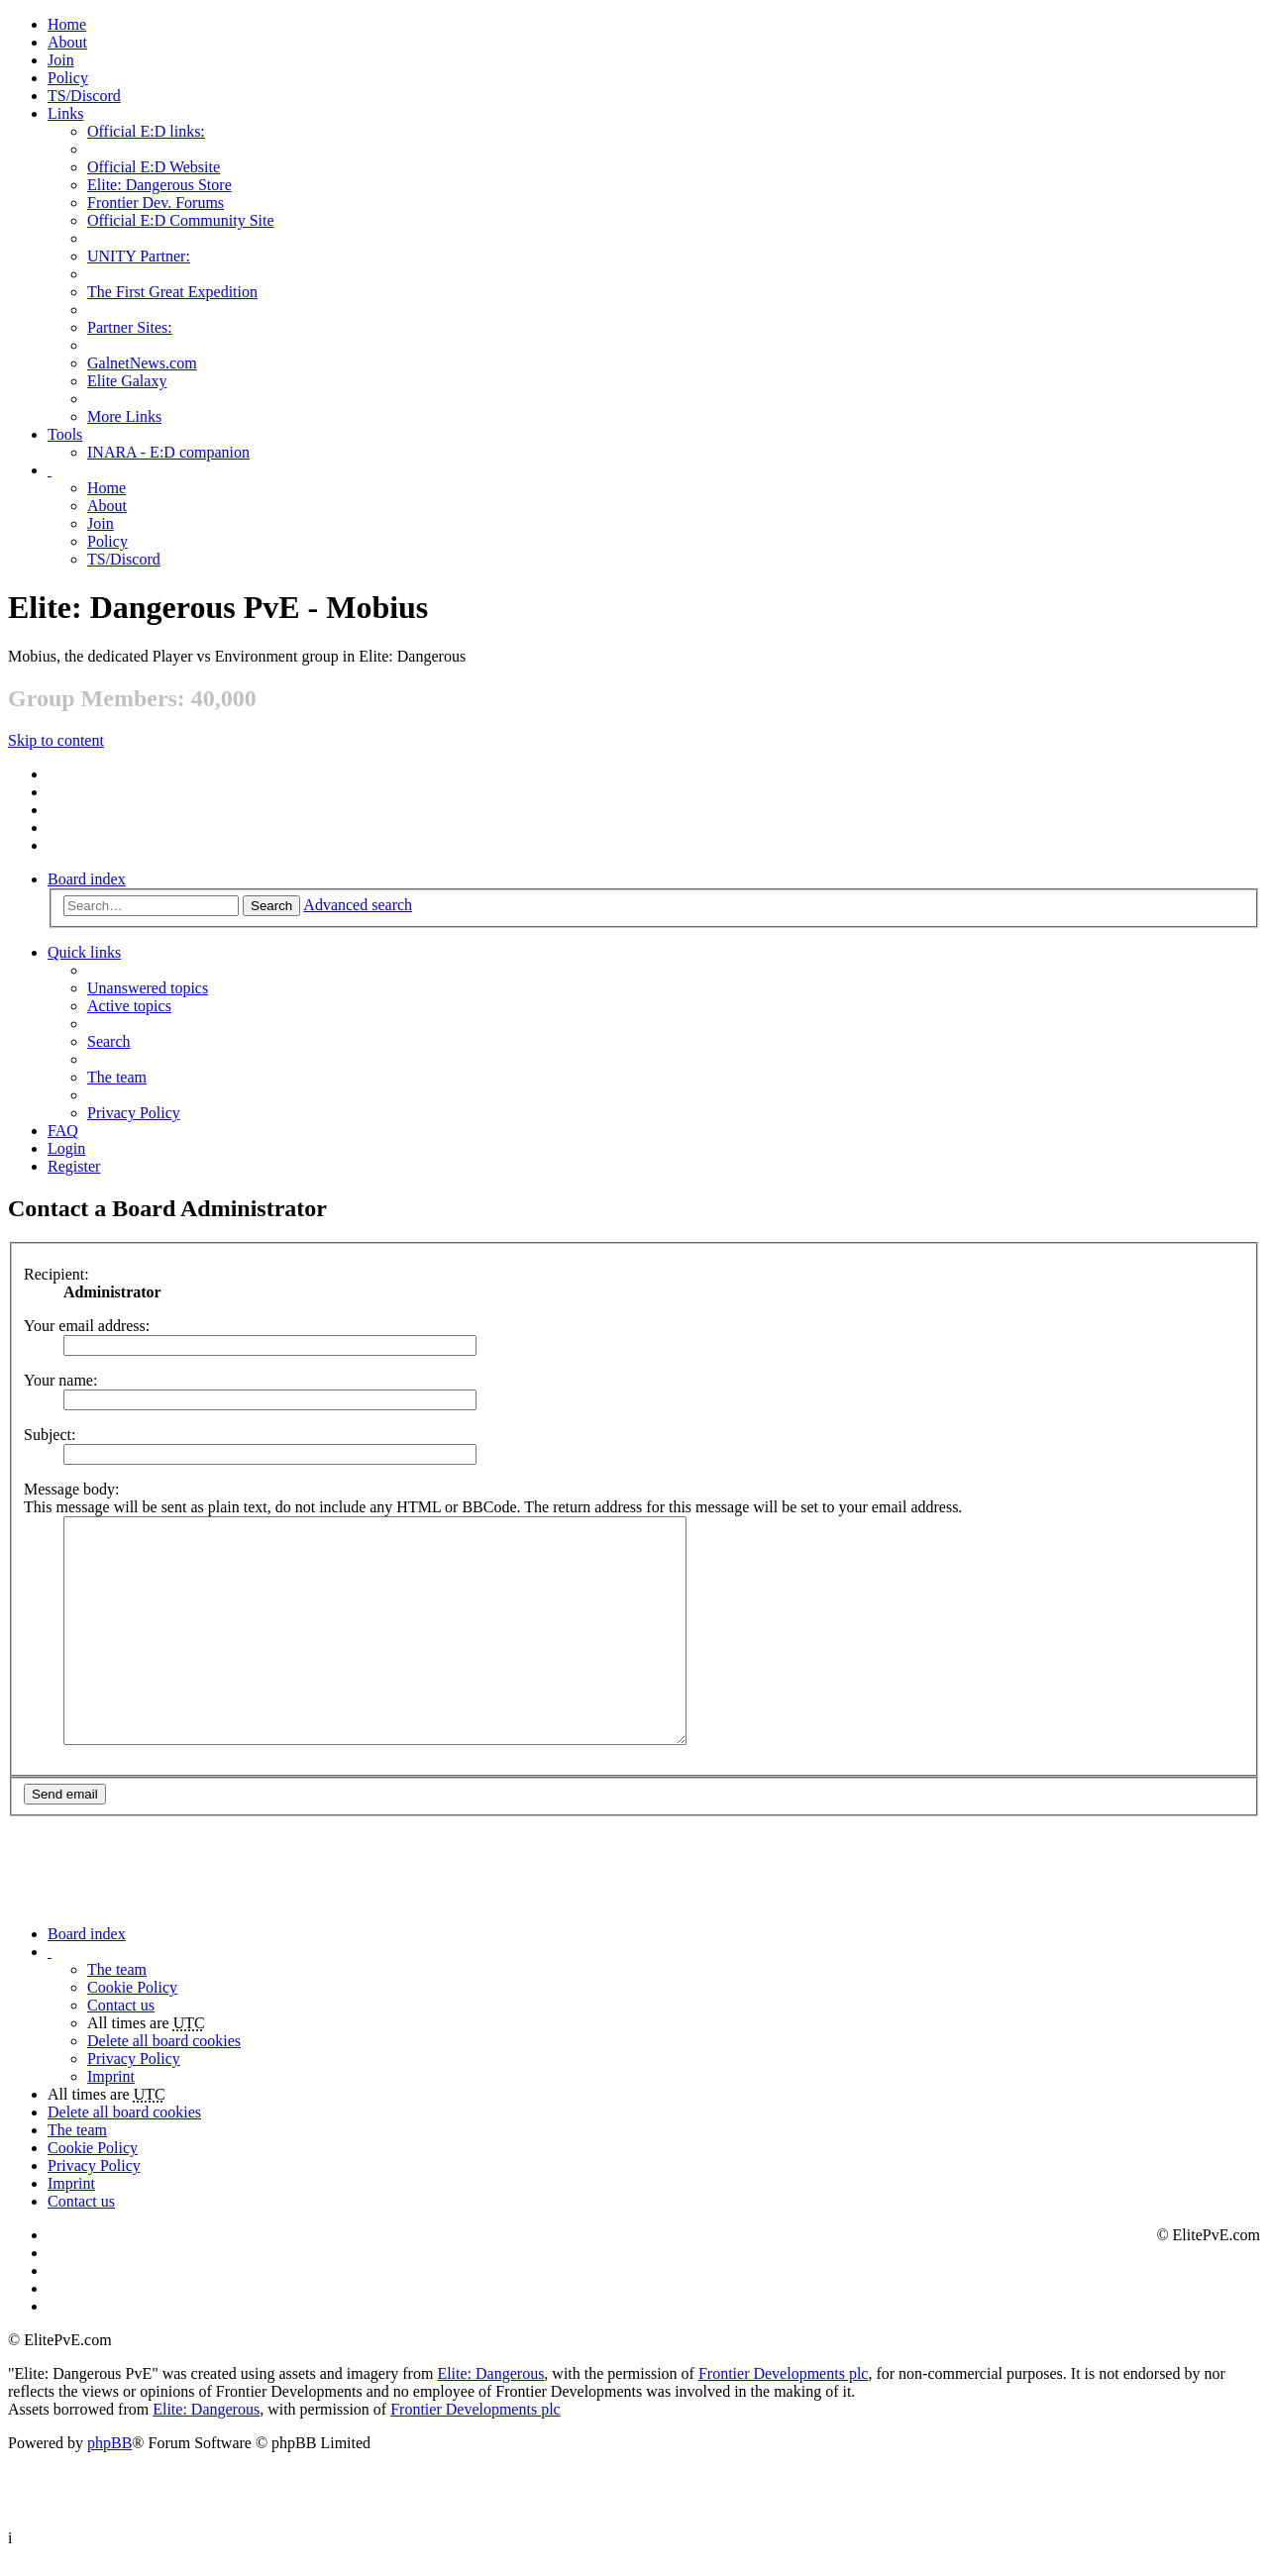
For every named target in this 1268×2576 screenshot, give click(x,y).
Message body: (71, 1489)
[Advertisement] (606, 1885)
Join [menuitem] (61, 60)
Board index (87, 879)
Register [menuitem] (74, 1166)
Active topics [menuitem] (129, 1005)
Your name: (60, 1380)
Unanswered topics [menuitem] (147, 987)
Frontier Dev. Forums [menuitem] (155, 202)
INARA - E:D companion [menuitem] (168, 452)
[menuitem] (67, 42)
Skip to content (56, 740)
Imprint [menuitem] (111, 2097)
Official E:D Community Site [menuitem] (180, 220)
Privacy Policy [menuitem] (133, 1112)
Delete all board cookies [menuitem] (164, 2061)
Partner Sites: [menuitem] (129, 327)
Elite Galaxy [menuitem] (126, 380)
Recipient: (56, 1274)
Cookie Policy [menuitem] (132, 2008)
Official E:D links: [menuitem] (146, 131)
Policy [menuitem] (68, 77)
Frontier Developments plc (783, 2394)
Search (271, 905)
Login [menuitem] (66, 1148)
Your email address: (87, 1325)
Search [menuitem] (109, 1041)
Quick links (84, 952)
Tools (65, 434)
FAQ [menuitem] (63, 1130)
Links (65, 113)
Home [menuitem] (67, 24)
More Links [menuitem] (124, 416)
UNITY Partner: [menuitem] (138, 256)
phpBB (109, 2463)
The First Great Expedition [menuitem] (172, 291)
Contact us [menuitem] (121, 2025)
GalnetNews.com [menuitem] (142, 363)
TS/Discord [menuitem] (84, 95)
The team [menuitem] (117, 1077)
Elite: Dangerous (490, 2394)
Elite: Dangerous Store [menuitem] (159, 184)
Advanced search (357, 904)
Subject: (49, 1434)
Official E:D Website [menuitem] (153, 166)
